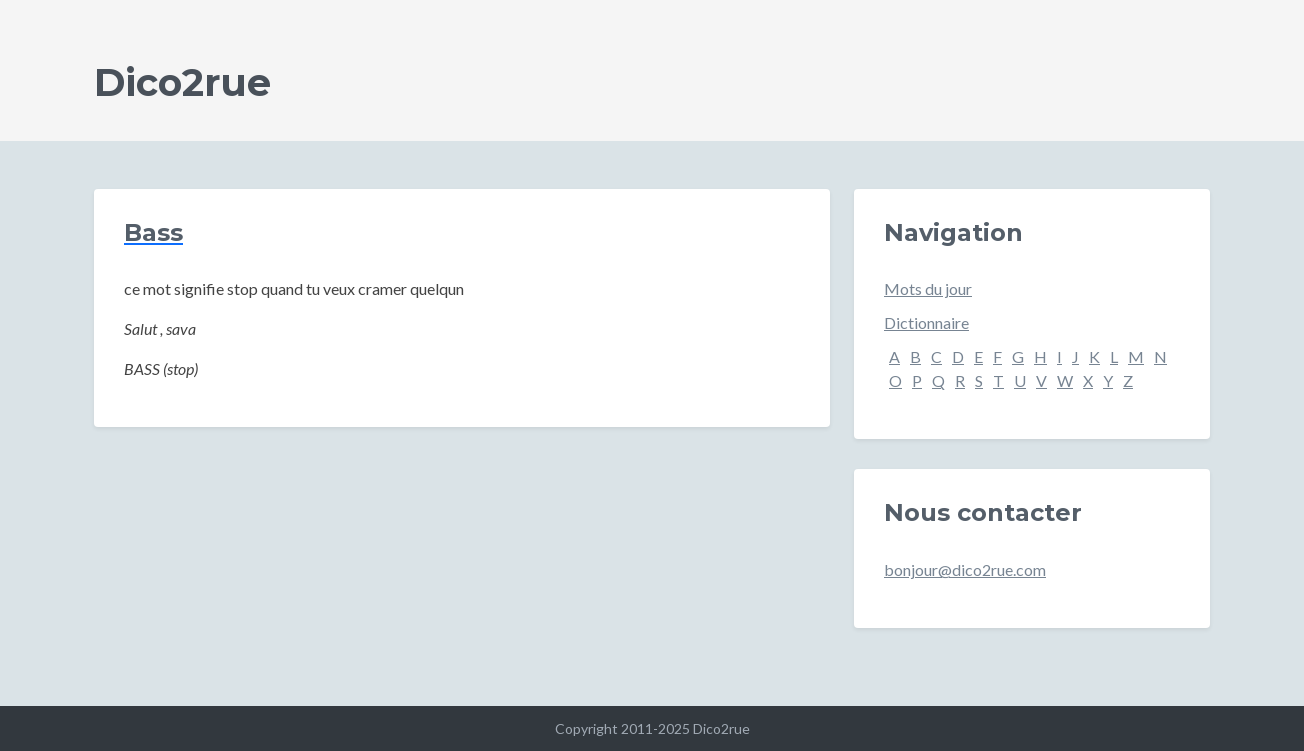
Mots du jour (928, 288)
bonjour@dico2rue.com (965, 569)
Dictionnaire (926, 322)
